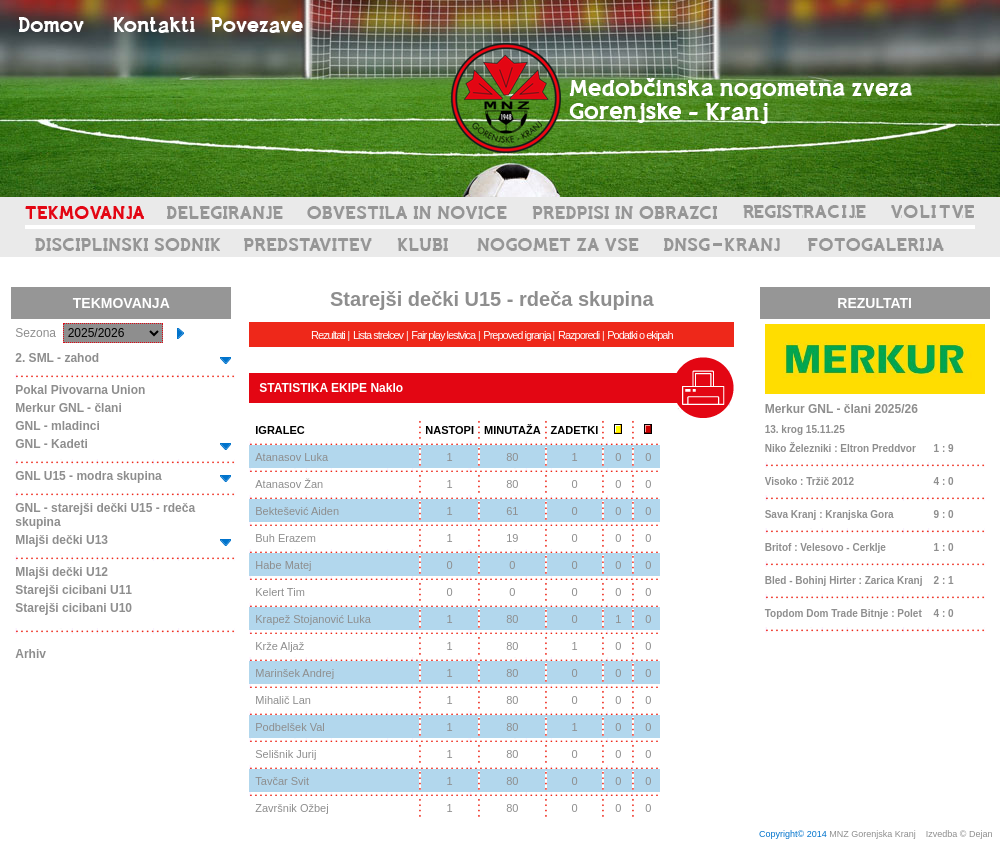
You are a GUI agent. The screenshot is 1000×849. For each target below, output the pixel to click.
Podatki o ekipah (639, 335)
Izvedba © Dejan (960, 834)
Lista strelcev (378, 335)
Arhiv (30, 654)
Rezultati (328, 335)
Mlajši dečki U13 (61, 540)
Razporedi (578, 335)
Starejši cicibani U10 (73, 608)
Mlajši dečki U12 (61, 572)
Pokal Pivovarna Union (80, 390)
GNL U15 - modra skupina (88, 476)
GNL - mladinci (57, 426)
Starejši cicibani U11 (73, 590)
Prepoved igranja (517, 335)
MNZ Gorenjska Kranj (872, 834)
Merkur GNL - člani (68, 408)
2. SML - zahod (57, 358)
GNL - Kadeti (51, 444)
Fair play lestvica (443, 335)
